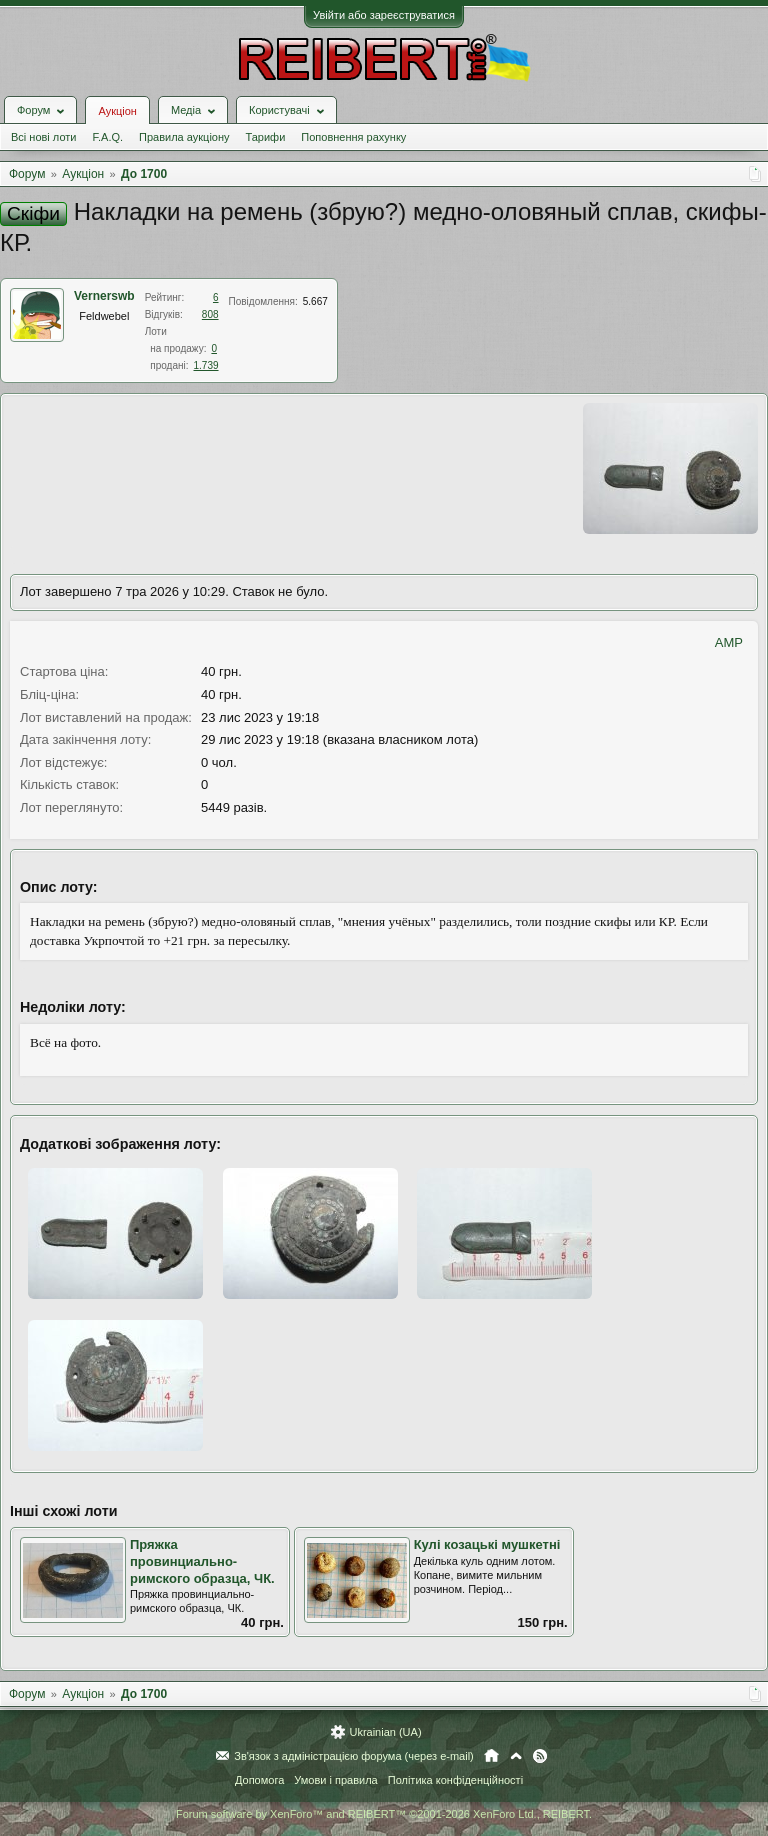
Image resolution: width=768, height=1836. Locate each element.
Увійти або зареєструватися (384, 15)
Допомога (259, 1780)
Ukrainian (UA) (385, 1732)
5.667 (315, 301)
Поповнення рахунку (353, 137)
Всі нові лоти (43, 137)
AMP (729, 642)
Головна (491, 1756)
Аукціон (117, 111)
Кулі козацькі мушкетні (487, 1544)
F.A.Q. (107, 137)
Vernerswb (104, 296)
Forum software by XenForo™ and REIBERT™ (384, 1814)
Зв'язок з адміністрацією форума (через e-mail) (354, 1756)
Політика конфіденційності (455, 1780)
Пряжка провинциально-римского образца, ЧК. (202, 1561)
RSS (540, 1756)
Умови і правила (335, 1780)
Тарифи (266, 137)
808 (210, 314)
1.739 (206, 365)
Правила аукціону (184, 137)
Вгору (516, 1756)
